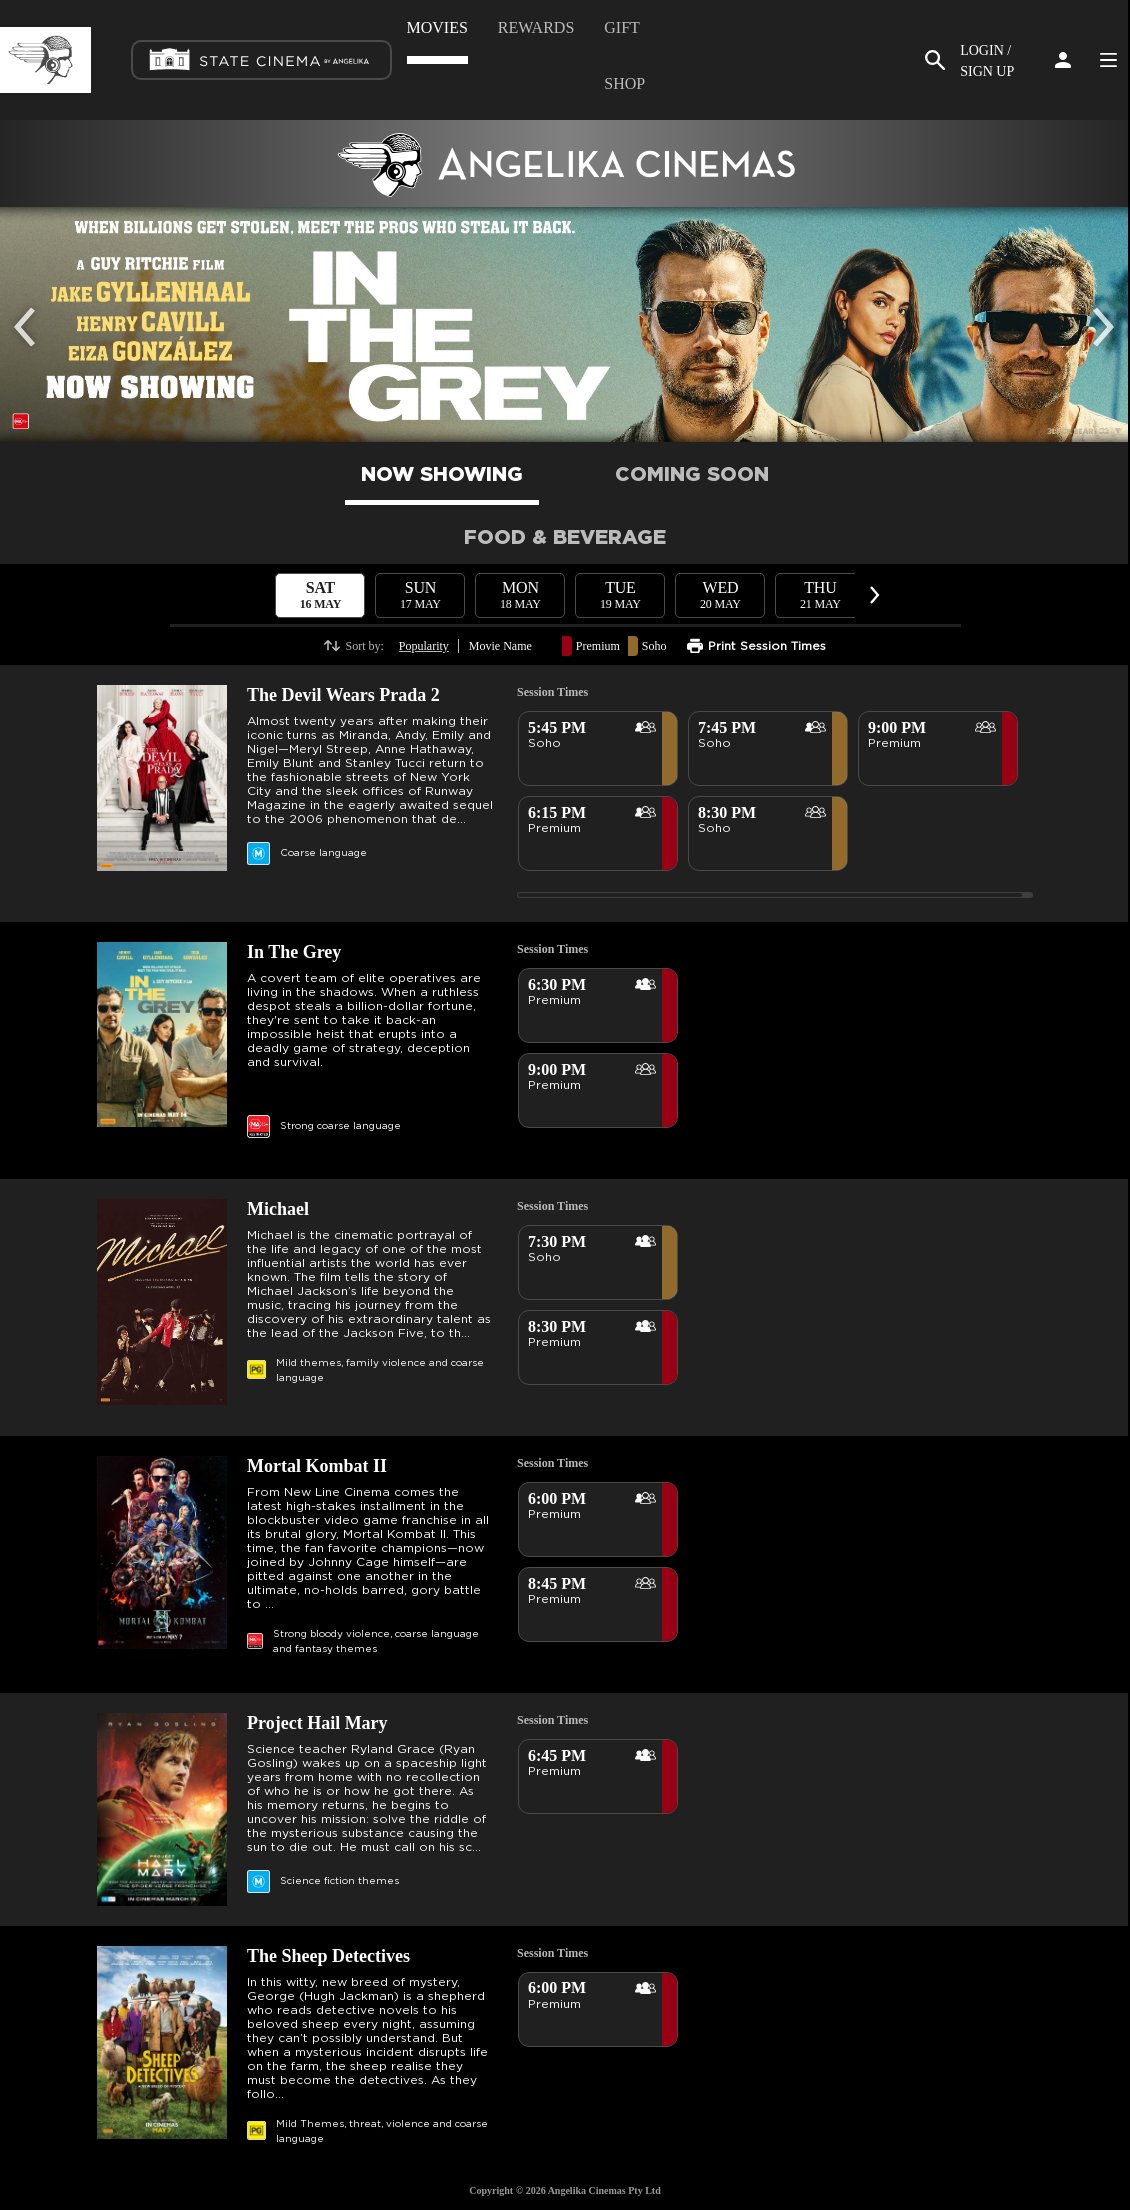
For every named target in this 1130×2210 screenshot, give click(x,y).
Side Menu (1108, 60)
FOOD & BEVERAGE (565, 538)
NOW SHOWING (442, 475)
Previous (30, 312)
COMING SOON (692, 475)
